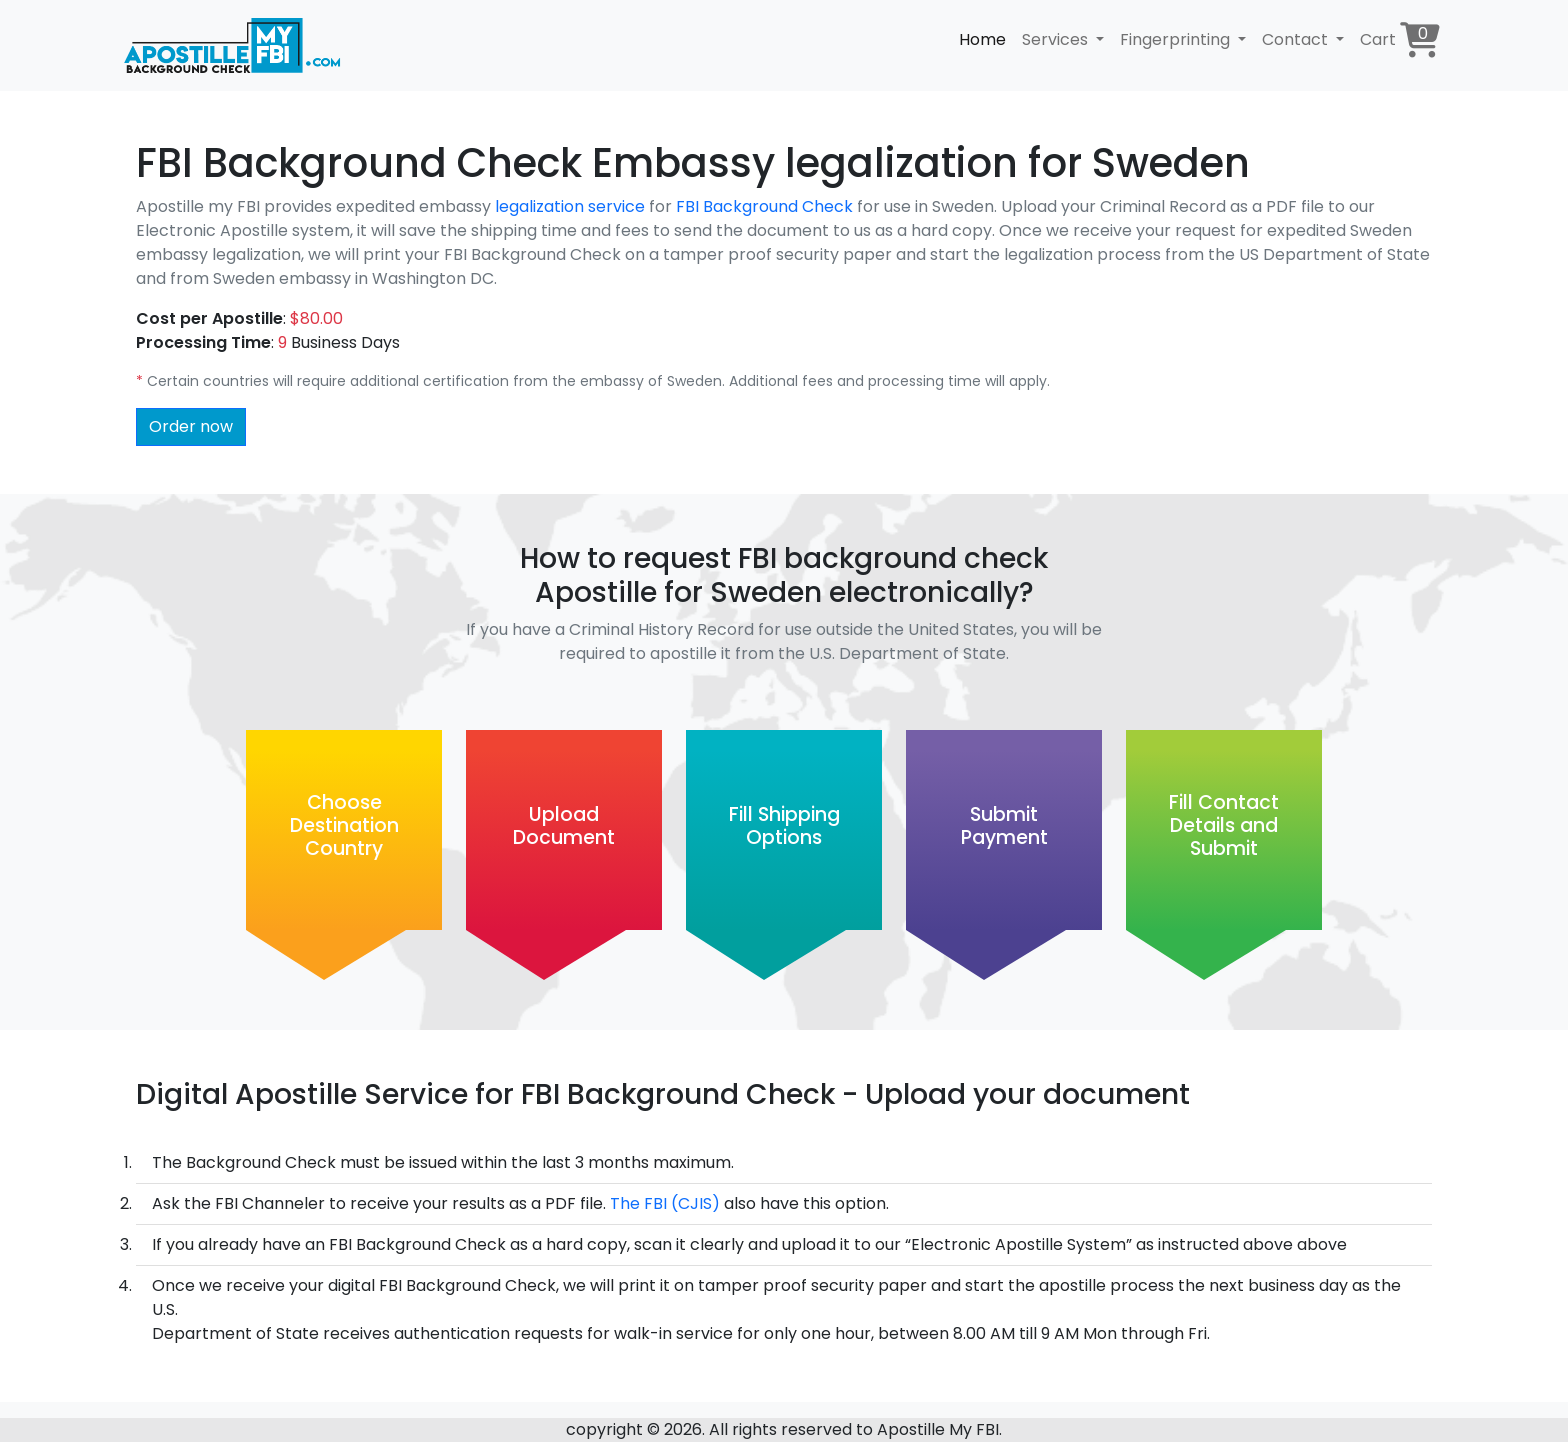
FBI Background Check (766, 206)
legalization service (570, 206)
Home (982, 39)
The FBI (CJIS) (665, 1203)
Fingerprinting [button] (1177, 39)
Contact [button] (1297, 39)
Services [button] (1057, 39)
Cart (1400, 39)
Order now (191, 426)
